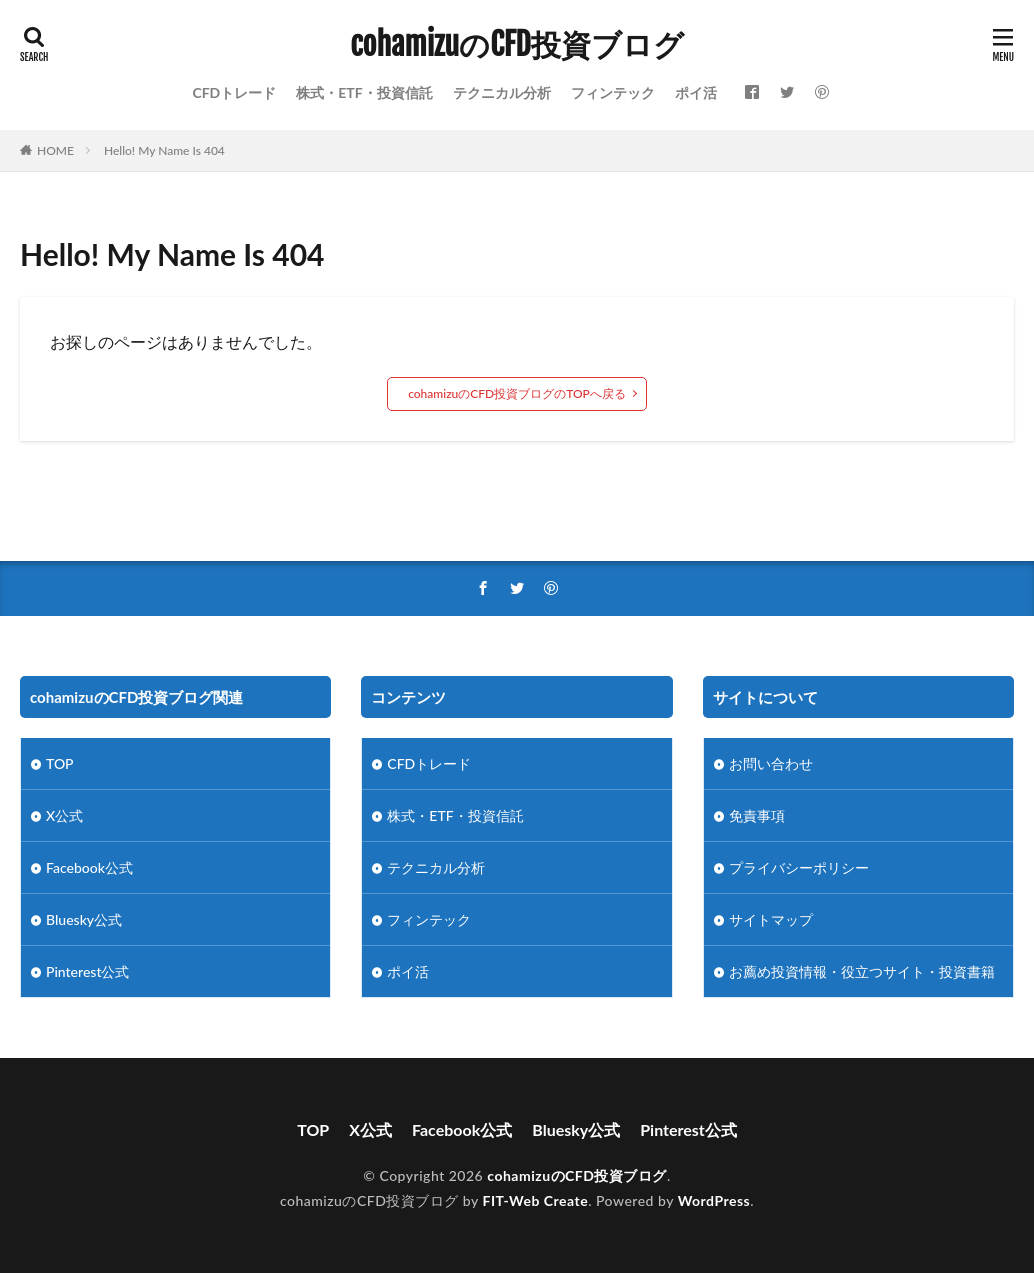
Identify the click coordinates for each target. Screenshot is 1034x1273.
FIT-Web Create (536, 1200)
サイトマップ (771, 919)
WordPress (714, 1200)
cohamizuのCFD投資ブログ (517, 45)
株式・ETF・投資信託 (364, 92)
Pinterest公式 (87, 971)
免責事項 (757, 815)
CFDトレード (234, 92)
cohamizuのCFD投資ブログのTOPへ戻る (517, 393)
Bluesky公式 (84, 919)
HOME (55, 150)
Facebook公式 (89, 867)
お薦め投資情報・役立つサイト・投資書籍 (862, 971)
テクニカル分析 (502, 92)
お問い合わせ (771, 763)
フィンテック (613, 92)
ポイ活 (696, 92)
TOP (60, 763)
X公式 (64, 815)
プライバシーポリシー (799, 867)
